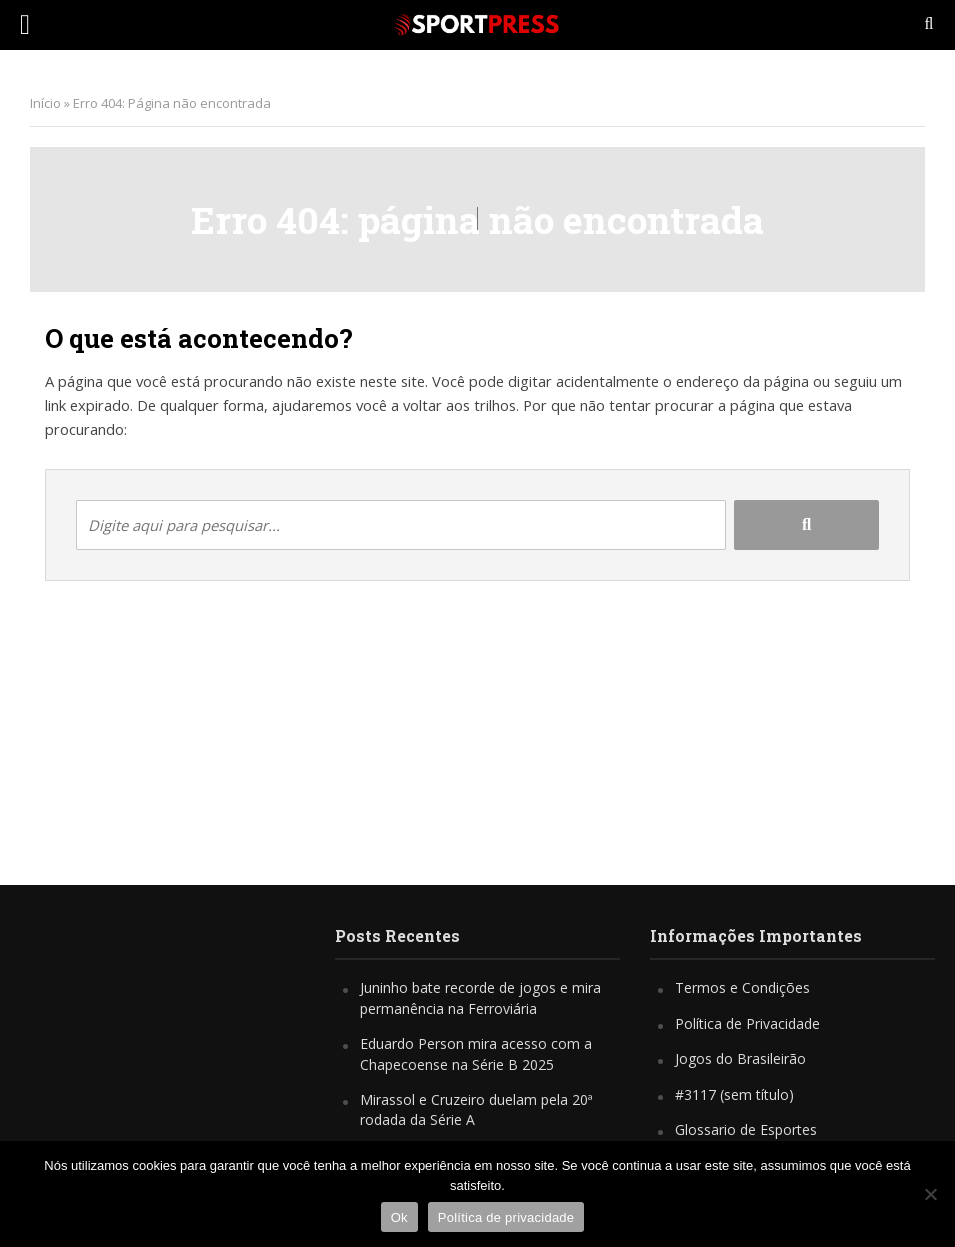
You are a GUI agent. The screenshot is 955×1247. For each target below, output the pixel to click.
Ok (399, 1217)
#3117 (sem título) (734, 1094)
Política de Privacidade (747, 1023)
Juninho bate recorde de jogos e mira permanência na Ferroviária (480, 997)
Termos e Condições (742, 987)
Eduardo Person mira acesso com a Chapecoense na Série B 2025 (476, 1053)
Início (45, 103)
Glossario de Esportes (746, 1129)
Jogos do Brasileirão (740, 1058)
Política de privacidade (506, 1217)
